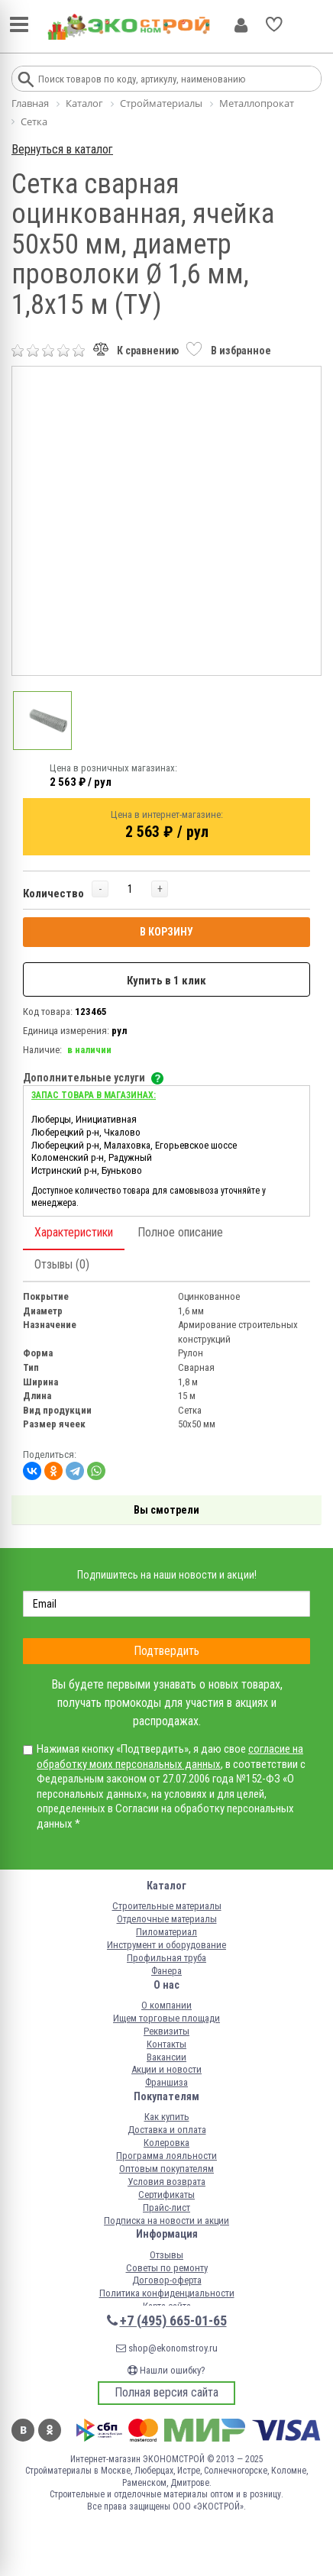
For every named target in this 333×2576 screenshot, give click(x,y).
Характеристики (73, 1232)
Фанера (166, 1970)
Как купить (166, 2116)
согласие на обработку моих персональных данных (170, 1756)
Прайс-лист (166, 2207)
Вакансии (166, 2057)
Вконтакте (22, 2430)
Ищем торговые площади (166, 2018)
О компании (166, 2005)
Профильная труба (166, 1958)
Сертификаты (166, 2194)
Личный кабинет (240, 25)
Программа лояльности (166, 2155)
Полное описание (180, 1232)
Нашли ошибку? (166, 2370)
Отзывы (166, 2255)
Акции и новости (166, 2069)
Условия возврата (166, 2181)
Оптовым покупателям (166, 2168)
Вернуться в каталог (62, 149)
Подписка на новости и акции (166, 2220)
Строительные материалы (166, 1906)
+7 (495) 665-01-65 (173, 2321)
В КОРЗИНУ (166, 932)
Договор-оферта (167, 2280)
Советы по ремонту (167, 2268)
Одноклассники (49, 2430)
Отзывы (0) (61, 1264)
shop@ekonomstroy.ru (167, 2348)
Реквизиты (166, 2031)
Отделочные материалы (167, 1919)
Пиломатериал (166, 1932)
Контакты (166, 2044)
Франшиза (166, 2082)
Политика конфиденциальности (166, 2293)
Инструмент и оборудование (166, 1945)
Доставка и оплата (167, 2129)
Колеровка (166, 2142)
